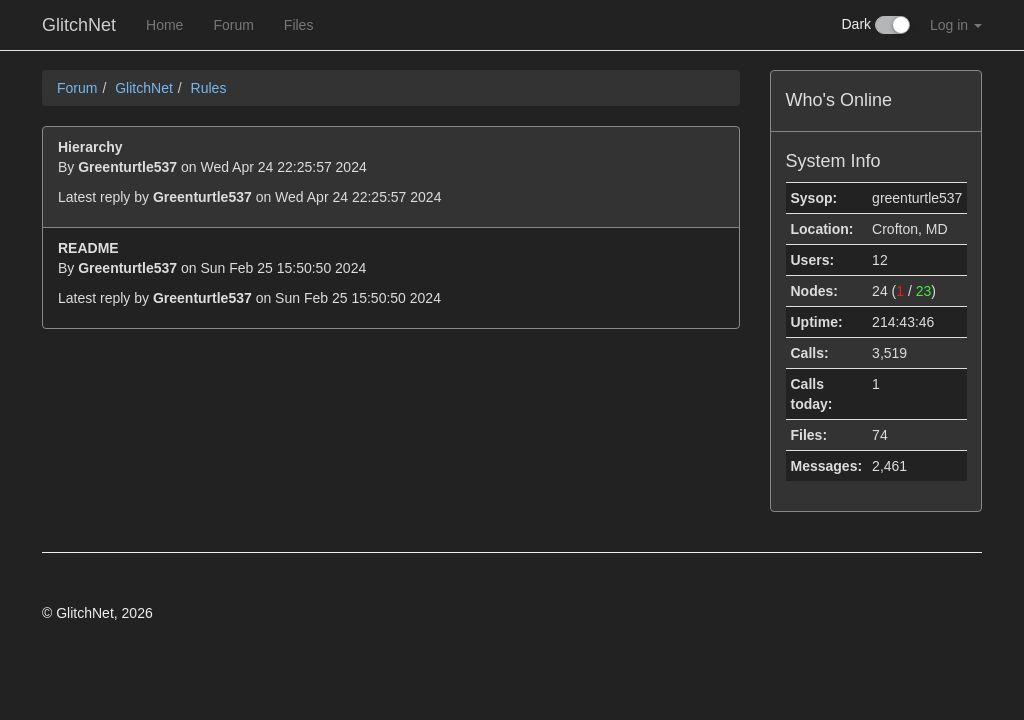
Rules (209, 88)
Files (299, 25)
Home (164, 25)
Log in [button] (956, 25)
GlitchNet (79, 25)
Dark (876, 25)
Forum (233, 25)
